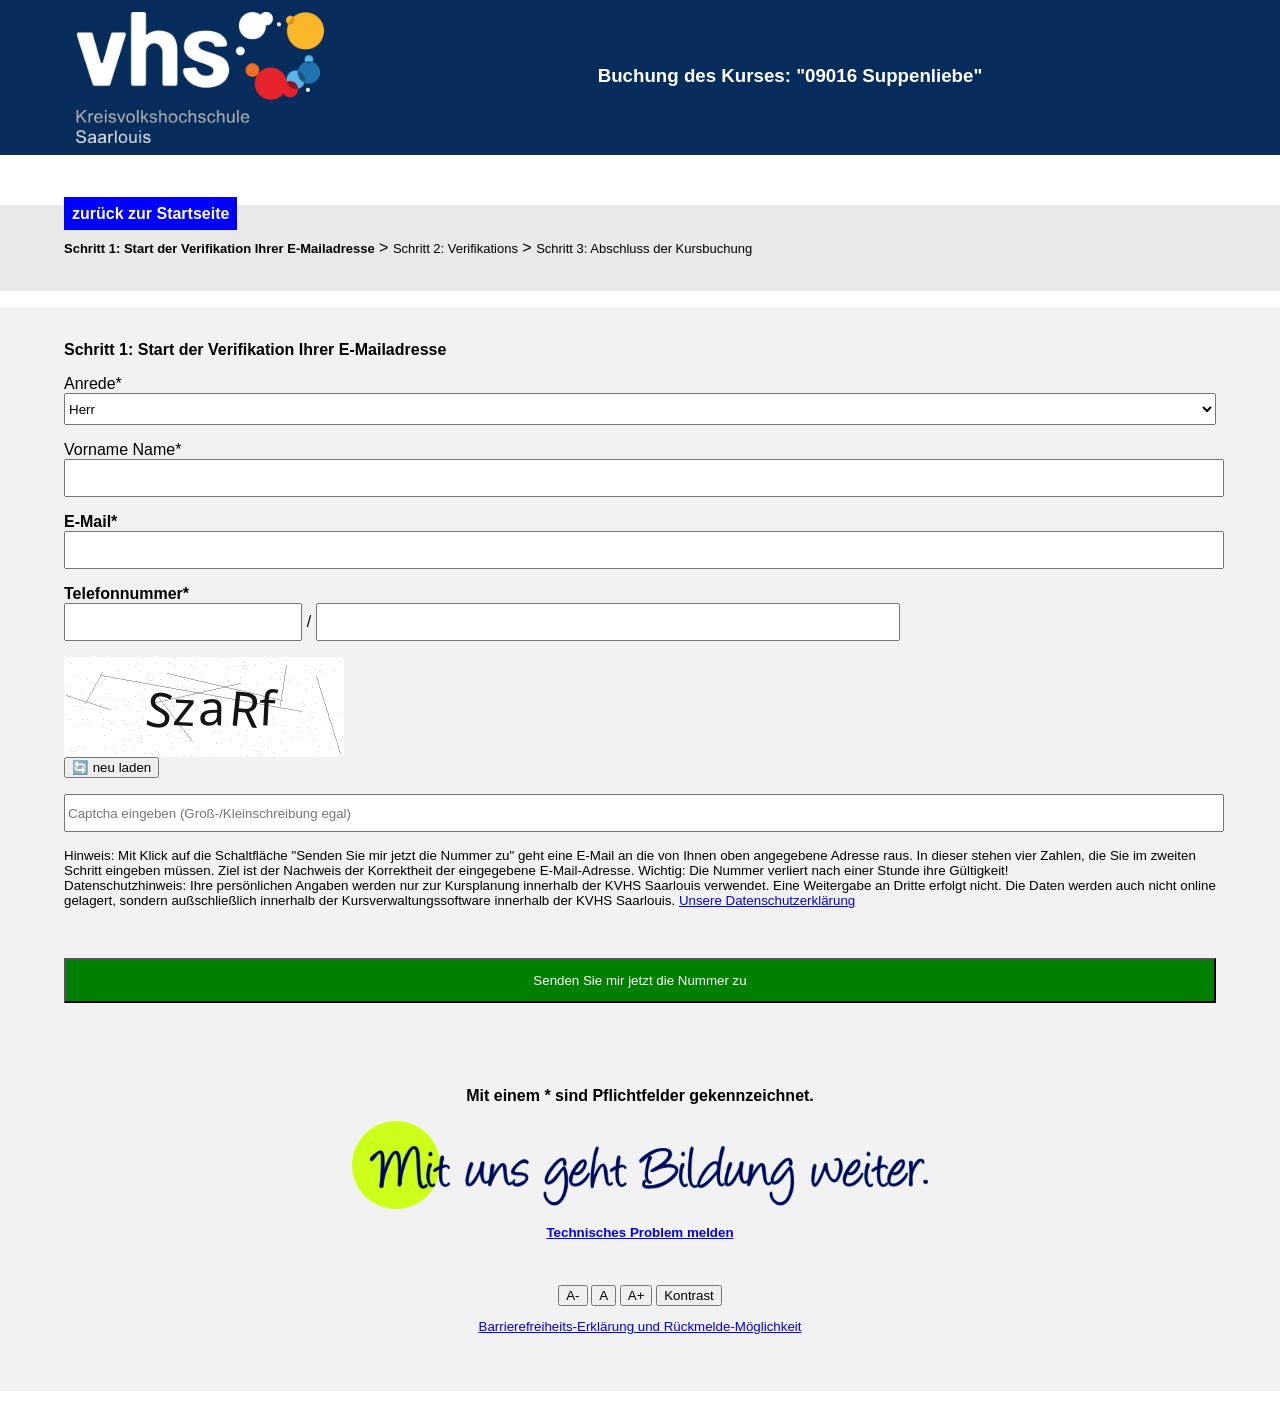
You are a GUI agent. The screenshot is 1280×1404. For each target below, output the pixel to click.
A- (572, 1295)
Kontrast (689, 1295)
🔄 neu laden (111, 767)
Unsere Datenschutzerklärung (767, 900)
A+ (636, 1295)
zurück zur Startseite (150, 213)
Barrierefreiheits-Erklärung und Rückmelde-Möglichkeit (640, 1326)
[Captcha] (644, 813)
